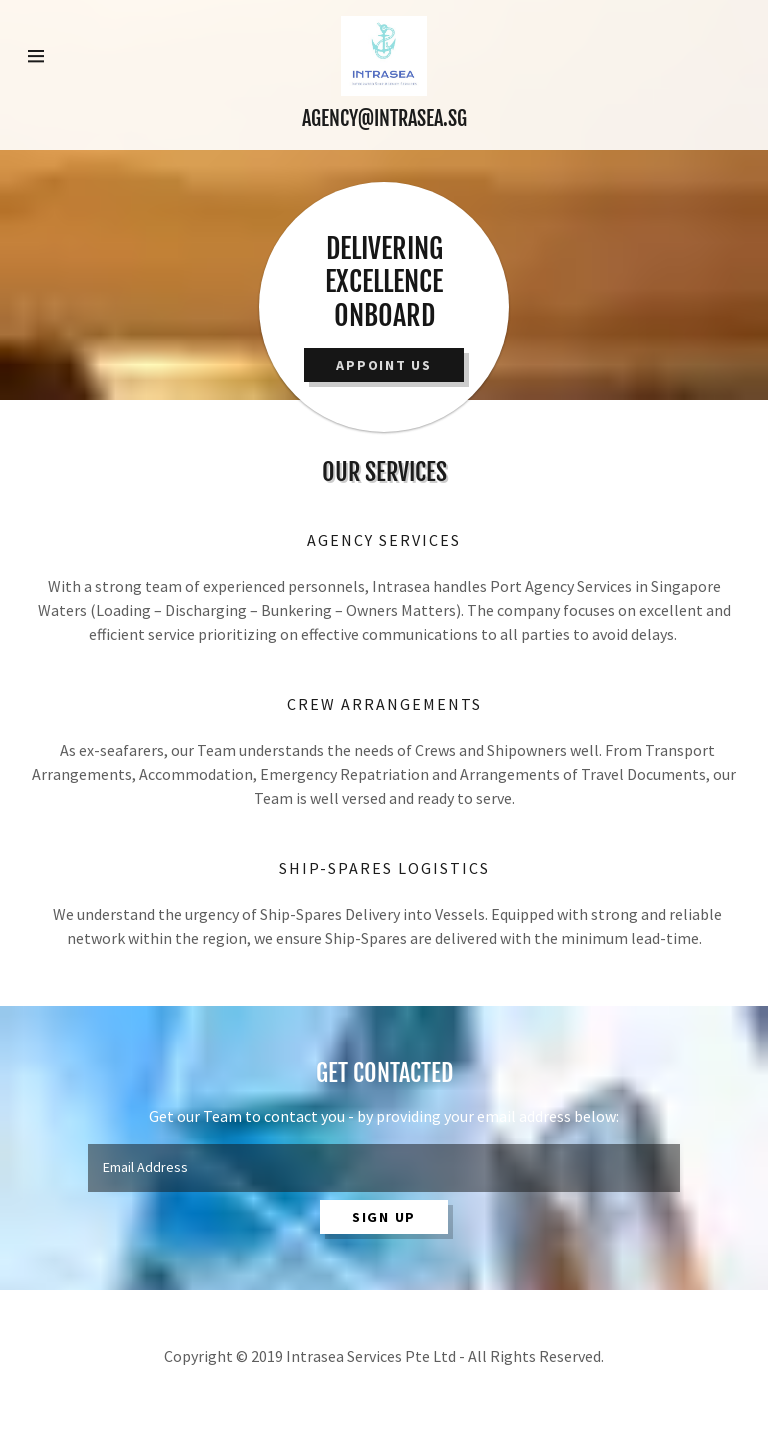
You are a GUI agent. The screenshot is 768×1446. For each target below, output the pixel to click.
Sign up (384, 1217)
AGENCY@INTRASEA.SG (384, 118)
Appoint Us (384, 365)
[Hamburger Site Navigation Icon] (60, 56)
